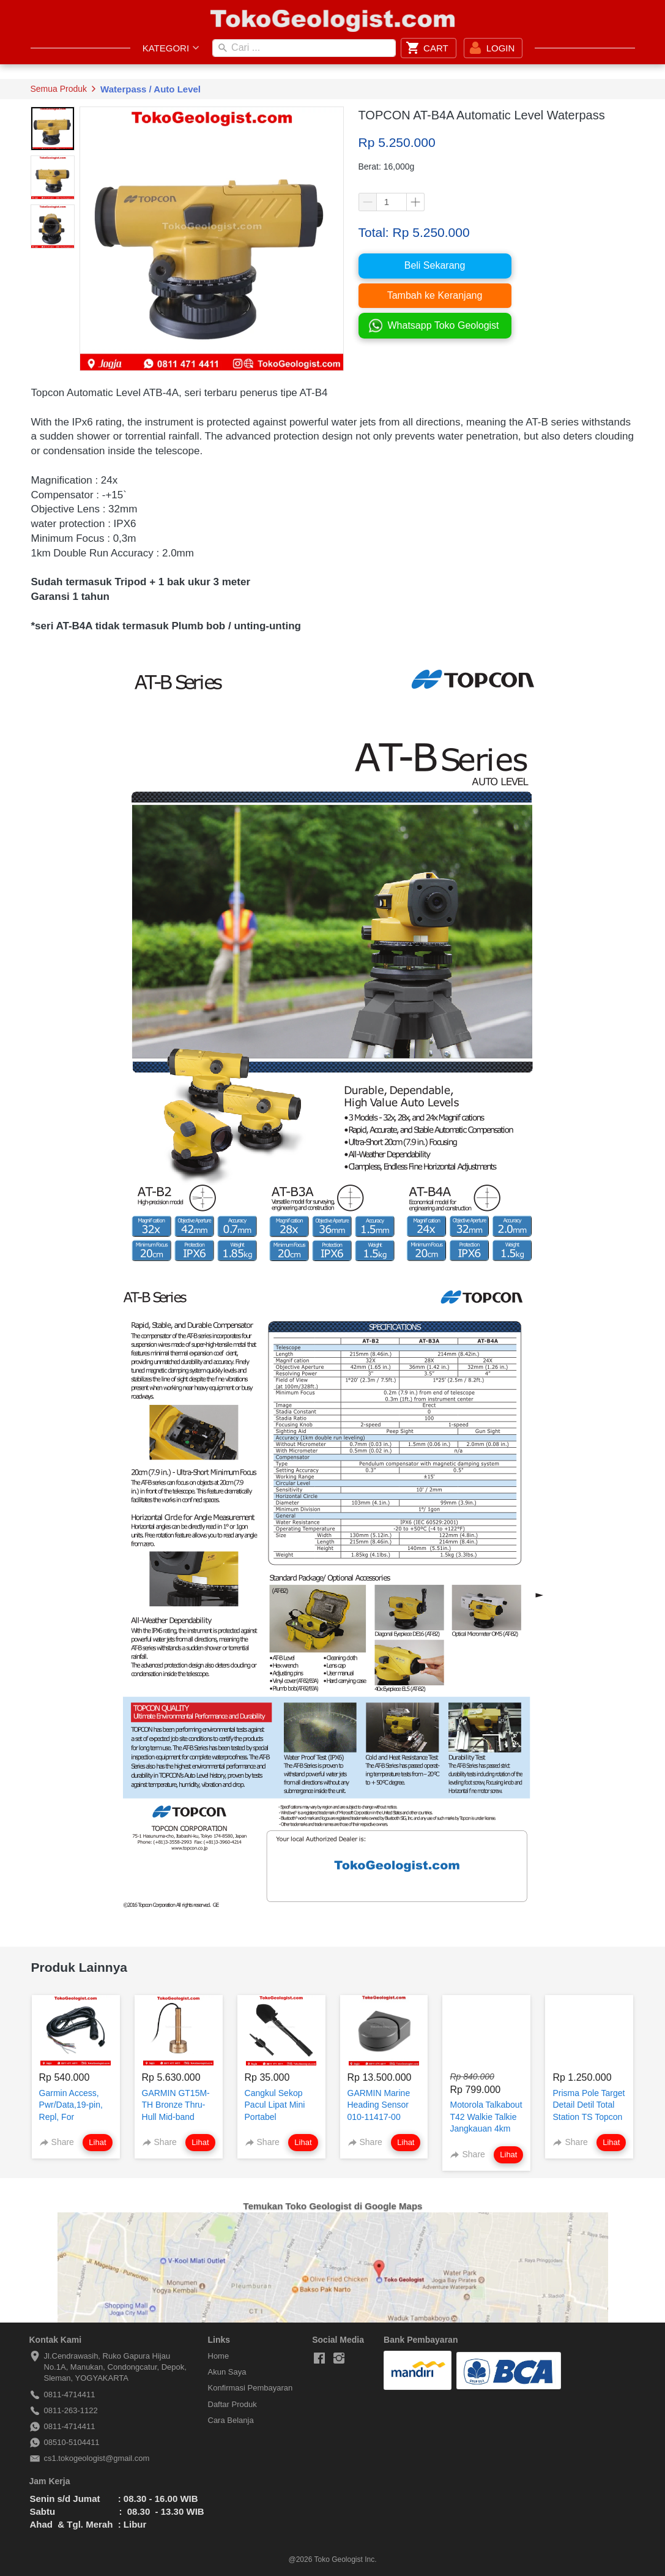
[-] (319, 2359)
